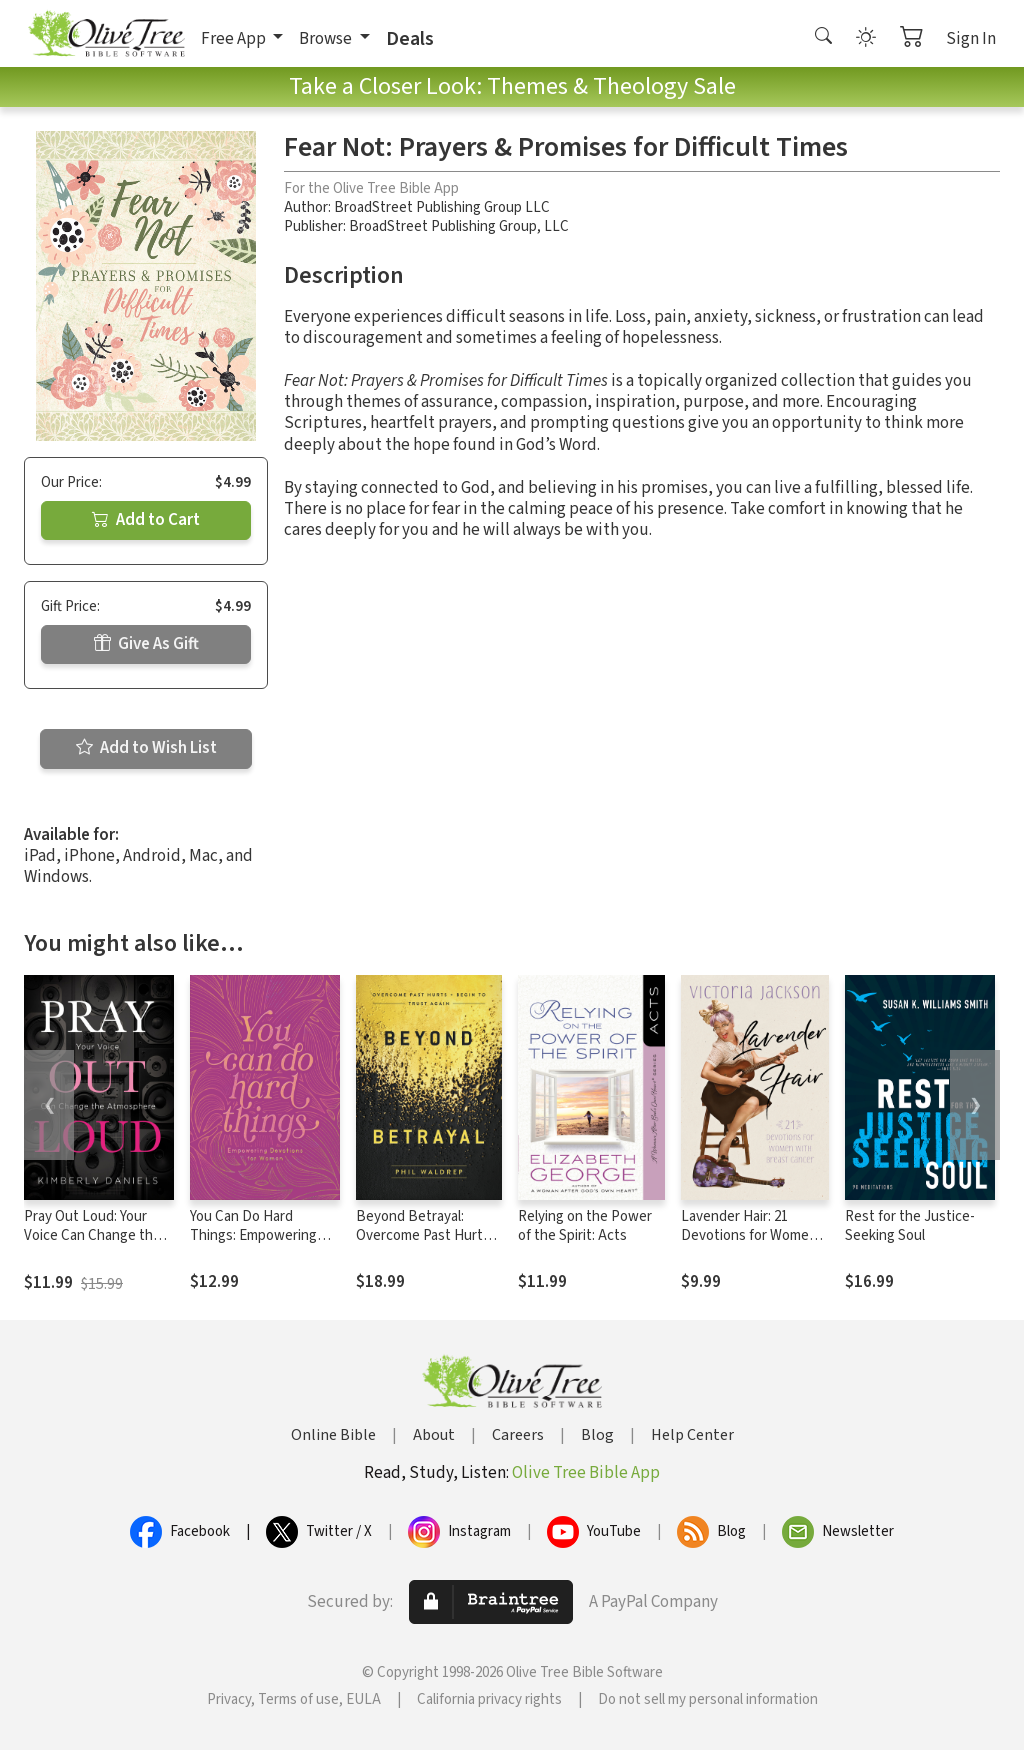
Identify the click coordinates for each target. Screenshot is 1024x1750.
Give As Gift (146, 644)
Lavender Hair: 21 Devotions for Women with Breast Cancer (749, 1235)
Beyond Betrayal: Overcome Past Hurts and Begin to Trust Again (423, 1245)
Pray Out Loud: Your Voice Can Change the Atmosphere (92, 1235)
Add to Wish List (146, 748)
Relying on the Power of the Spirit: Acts (585, 1226)
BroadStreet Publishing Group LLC (442, 207)
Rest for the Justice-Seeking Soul (910, 1226)
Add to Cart (146, 520)
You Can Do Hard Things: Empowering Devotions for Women (258, 1235)
